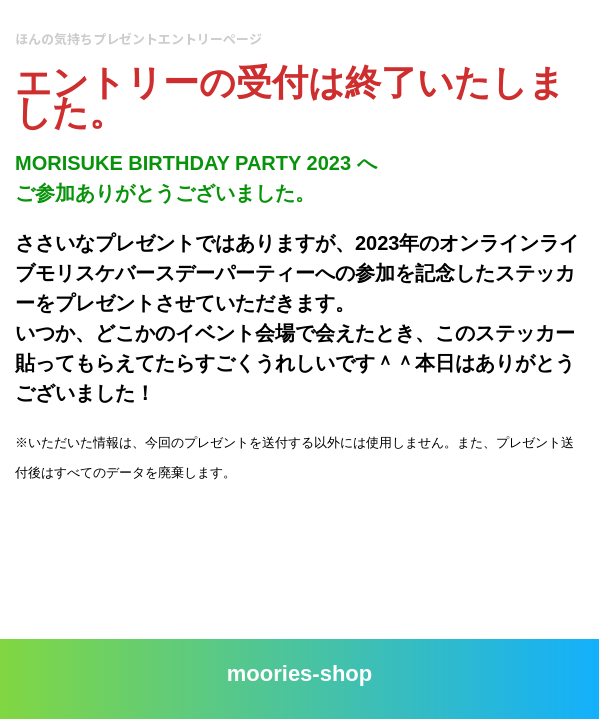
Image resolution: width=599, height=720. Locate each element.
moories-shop (299, 673)
